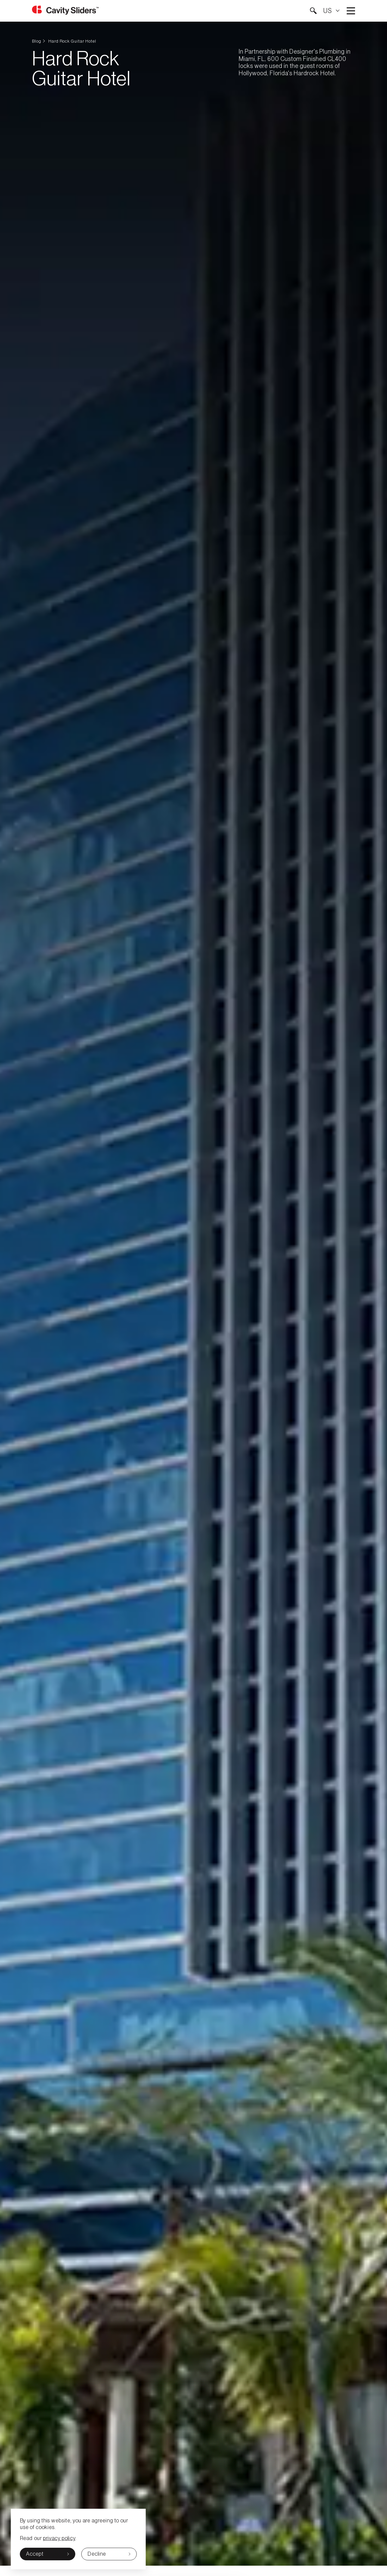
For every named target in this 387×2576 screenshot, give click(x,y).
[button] (313, 10)
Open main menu (351, 10)
